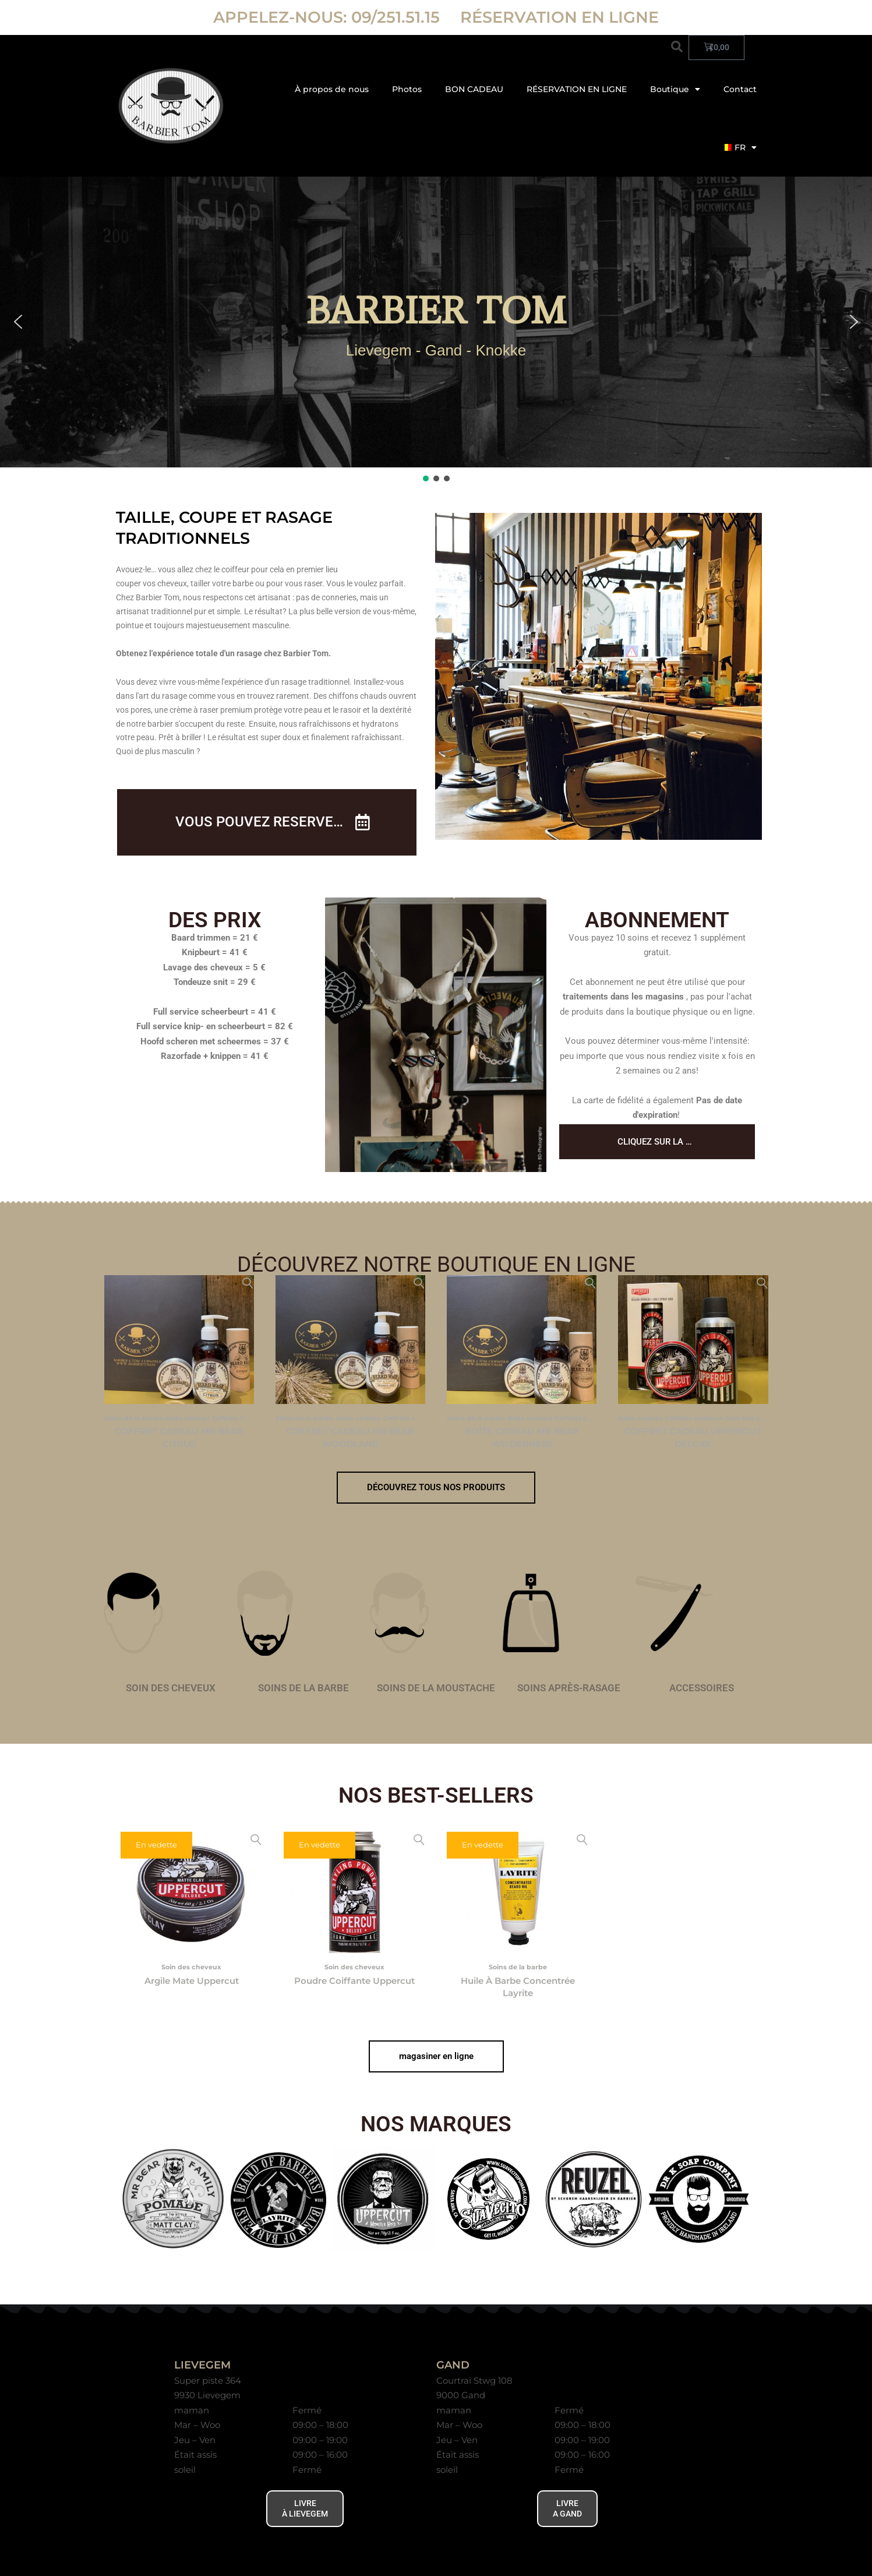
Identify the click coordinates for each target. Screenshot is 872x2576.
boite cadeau (187, 1418)
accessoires (701, 1688)
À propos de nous (332, 89)
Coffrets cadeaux (241, 1418)
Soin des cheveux (756, 1418)
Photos (407, 89)
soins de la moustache (436, 1688)
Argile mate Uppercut (191, 1980)
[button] (677, 46)
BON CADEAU (474, 89)
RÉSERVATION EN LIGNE (559, 17)
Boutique (675, 89)
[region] (436, 330)
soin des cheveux (171, 1688)
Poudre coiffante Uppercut (354, 1980)
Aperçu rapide (247, 1283)
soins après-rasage (568, 1688)
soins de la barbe (303, 1688)
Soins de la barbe (133, 1418)
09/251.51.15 (397, 17)
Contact (740, 89)
